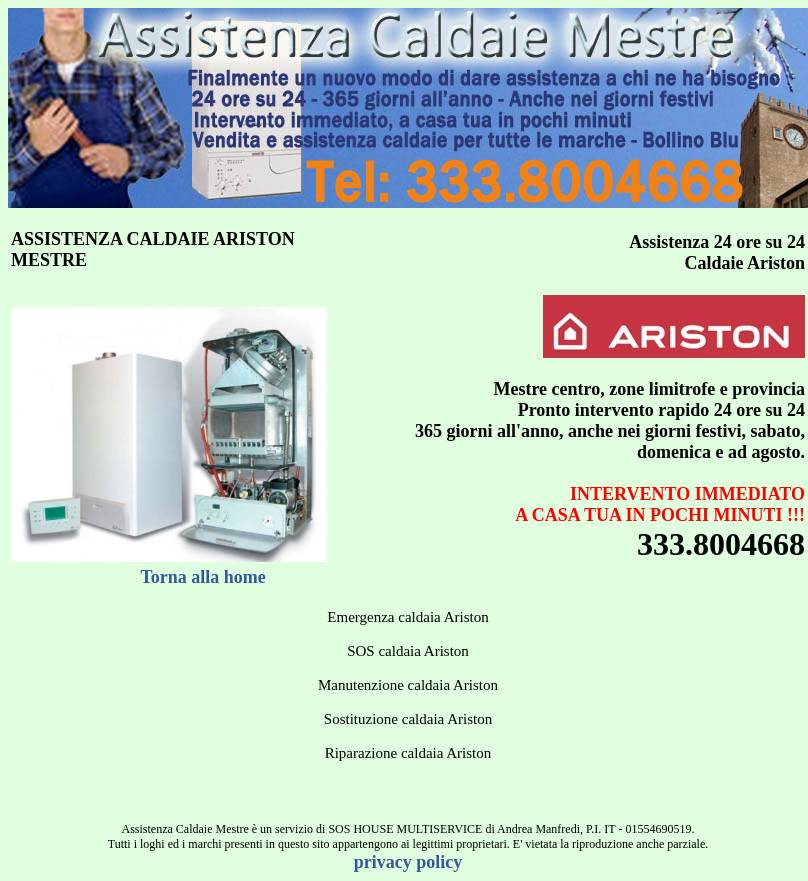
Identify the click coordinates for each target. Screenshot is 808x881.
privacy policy (408, 862)
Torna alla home (203, 577)
